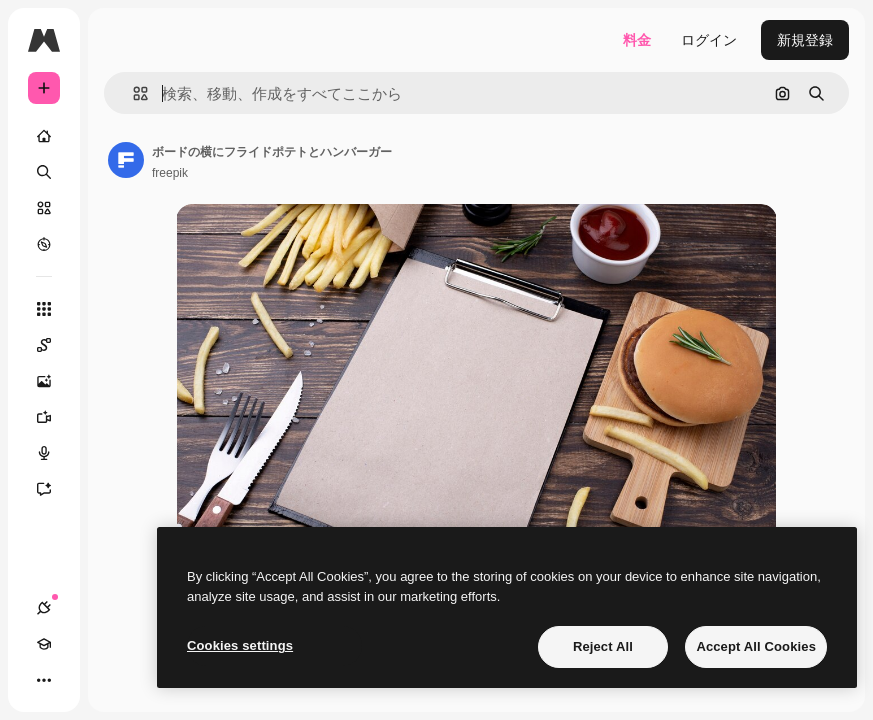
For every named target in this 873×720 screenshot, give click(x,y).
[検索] (44, 172)
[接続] (44, 608)
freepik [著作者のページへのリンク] (170, 173)
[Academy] (44, 644)
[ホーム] (44, 136)
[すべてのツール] (44, 309)
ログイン (709, 40)
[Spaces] (54, 345)
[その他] (44, 680)
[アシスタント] (54, 489)
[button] (132, 93)
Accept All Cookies (756, 646)
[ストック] (44, 208)
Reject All (603, 646)
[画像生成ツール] (54, 381)
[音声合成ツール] (54, 453)
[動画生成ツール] (54, 417)
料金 (637, 40)
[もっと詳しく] (44, 244)
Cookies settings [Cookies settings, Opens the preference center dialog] (240, 645)
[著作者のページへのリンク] (126, 160)
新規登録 (805, 40)
